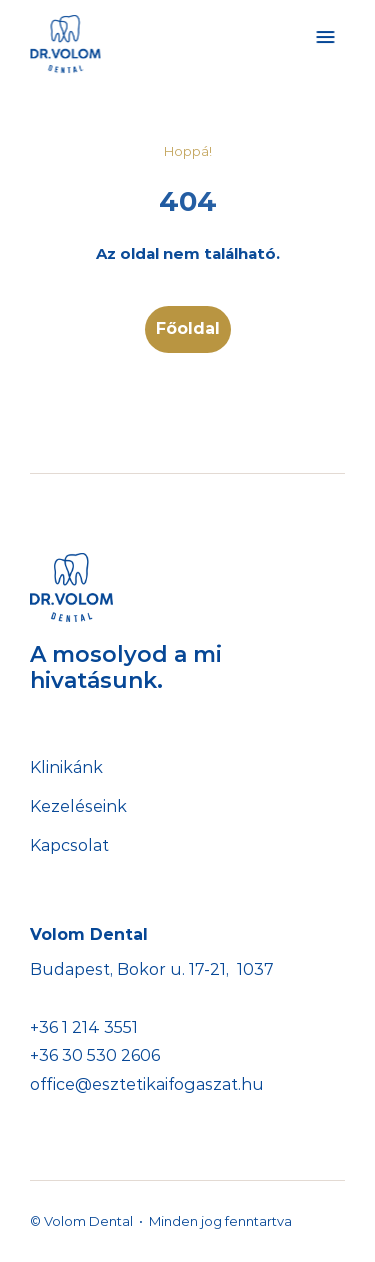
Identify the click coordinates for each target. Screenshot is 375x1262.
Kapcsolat (69, 845)
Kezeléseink (78, 806)
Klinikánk (66, 767)
